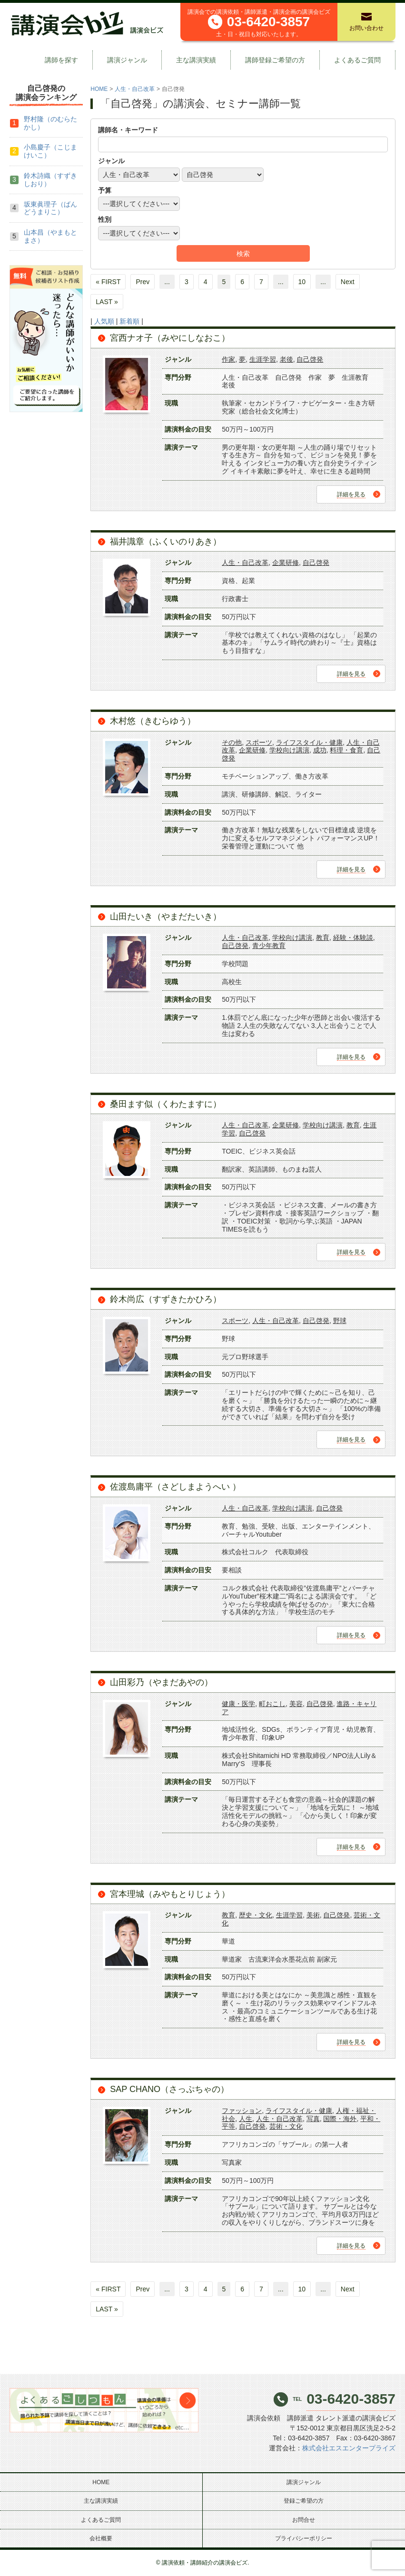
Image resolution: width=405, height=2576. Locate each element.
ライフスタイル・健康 (309, 742)
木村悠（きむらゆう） (153, 721)
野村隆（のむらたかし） (50, 123)
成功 (319, 750)
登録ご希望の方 (304, 2500)
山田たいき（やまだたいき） (165, 916)
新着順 (129, 321)
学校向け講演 (289, 750)
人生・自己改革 (135, 89)
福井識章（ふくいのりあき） (165, 541)
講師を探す (61, 60)
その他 (232, 742)
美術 (313, 1915)
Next (348, 282)
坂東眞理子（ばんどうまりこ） (50, 208)
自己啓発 (309, 359)
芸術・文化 (286, 2126)
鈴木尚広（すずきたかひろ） (165, 1299)
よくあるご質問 (357, 60)
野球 (339, 1320)
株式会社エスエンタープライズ (348, 2448)
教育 (322, 937)
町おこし (272, 1703)
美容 (296, 1703)
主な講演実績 (196, 60)
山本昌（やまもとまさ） (50, 236)
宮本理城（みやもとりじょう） (170, 1894)
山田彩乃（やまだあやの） (161, 1682)
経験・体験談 (353, 937)
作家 (228, 359)
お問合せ (303, 2520)
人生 (245, 2118)
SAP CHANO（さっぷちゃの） (169, 2089)
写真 (313, 2118)
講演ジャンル (127, 60)
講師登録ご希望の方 (275, 60)
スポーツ (259, 742)
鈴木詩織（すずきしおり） (50, 180)
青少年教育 (269, 945)
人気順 (104, 321)
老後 (286, 359)
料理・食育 (346, 750)
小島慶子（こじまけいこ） (50, 151)
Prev (142, 282)
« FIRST (108, 282)
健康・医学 (238, 1703)
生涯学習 (262, 359)
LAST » (107, 302)
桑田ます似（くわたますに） (165, 1104)
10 (302, 282)
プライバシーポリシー (303, 2538)
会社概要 (100, 2538)
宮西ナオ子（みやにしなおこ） (170, 338)
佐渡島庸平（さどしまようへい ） (175, 1486)
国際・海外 (339, 2118)
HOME (99, 89)
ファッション (242, 2110)
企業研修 (285, 562)
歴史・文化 (255, 1915)
